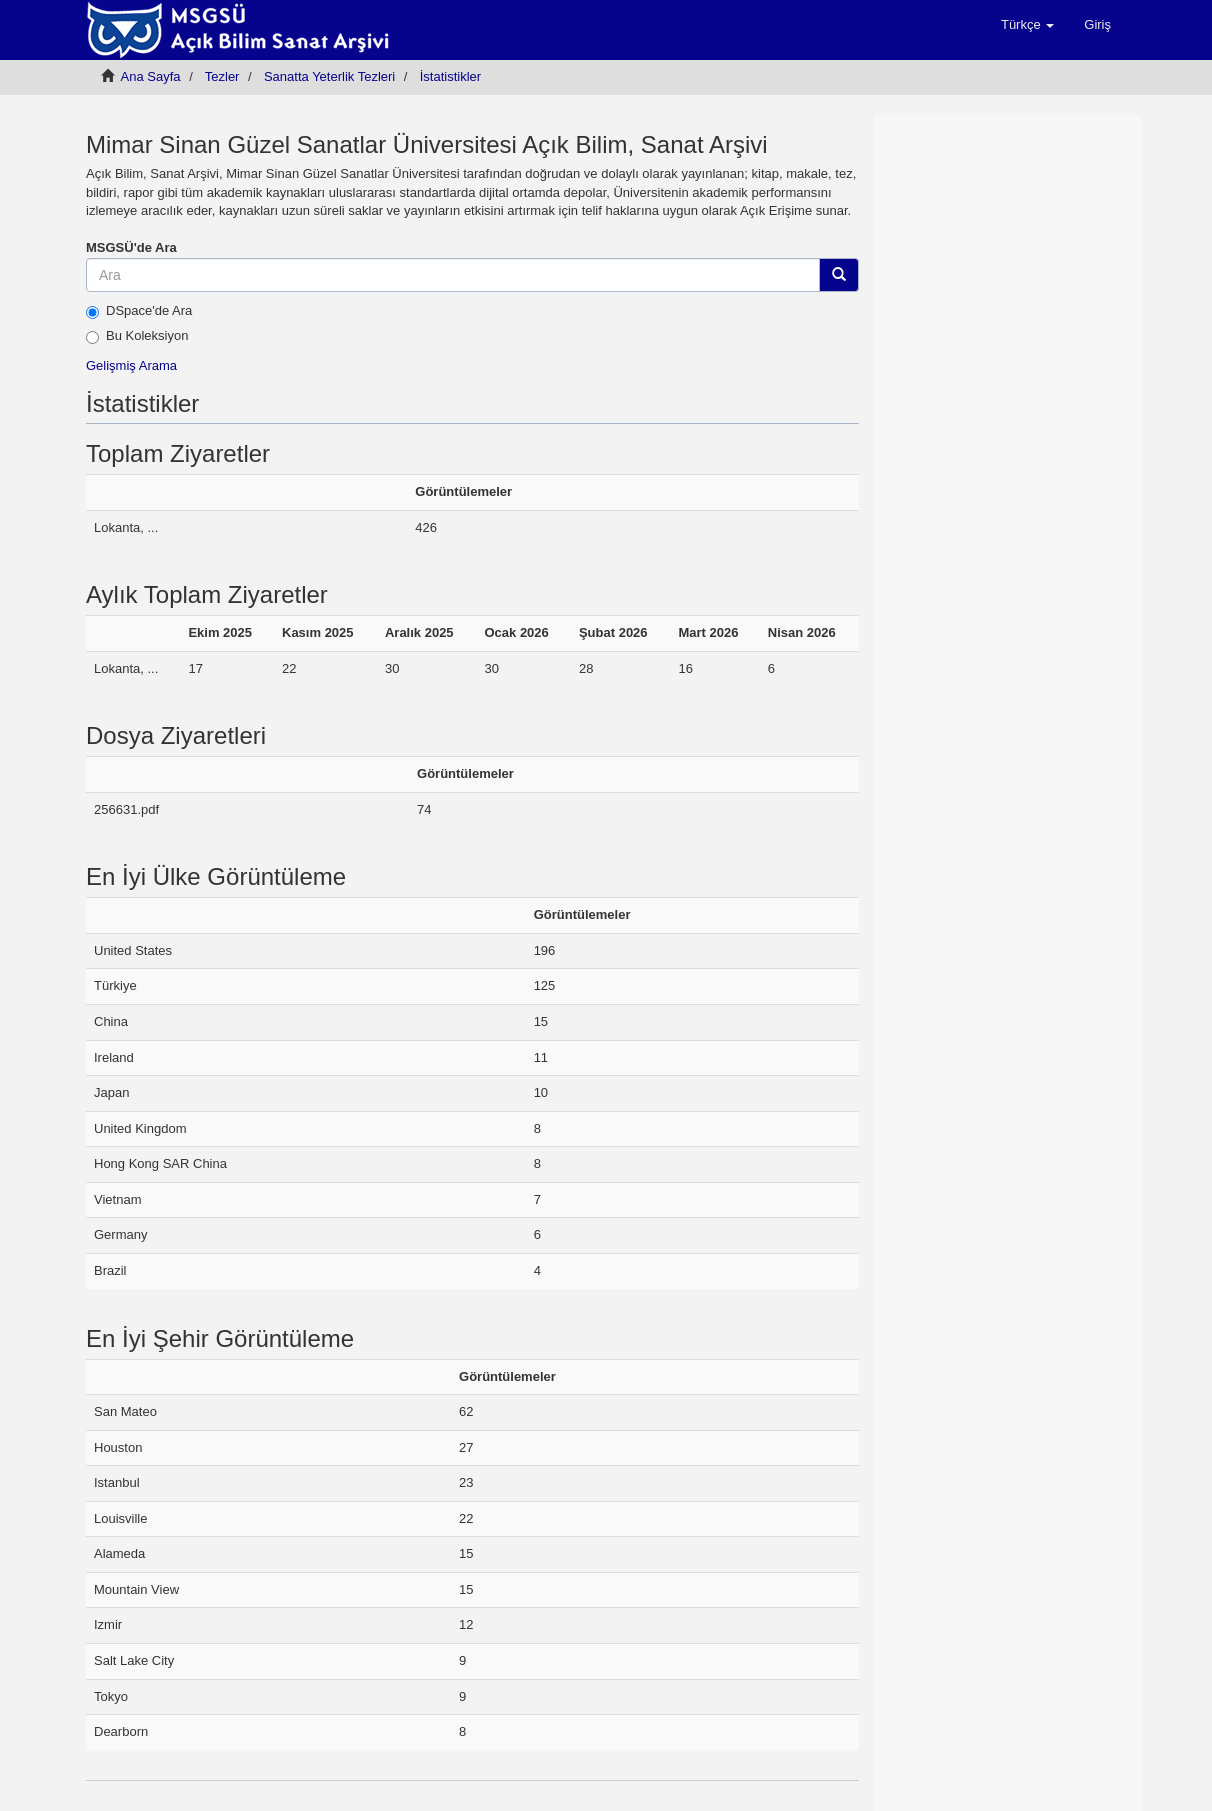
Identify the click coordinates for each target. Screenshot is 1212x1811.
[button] (1027, 25)
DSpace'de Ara (139, 311)
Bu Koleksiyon (137, 336)
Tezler (222, 76)
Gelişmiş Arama (131, 365)
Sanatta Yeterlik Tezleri (329, 76)
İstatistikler (450, 76)
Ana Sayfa (151, 76)
